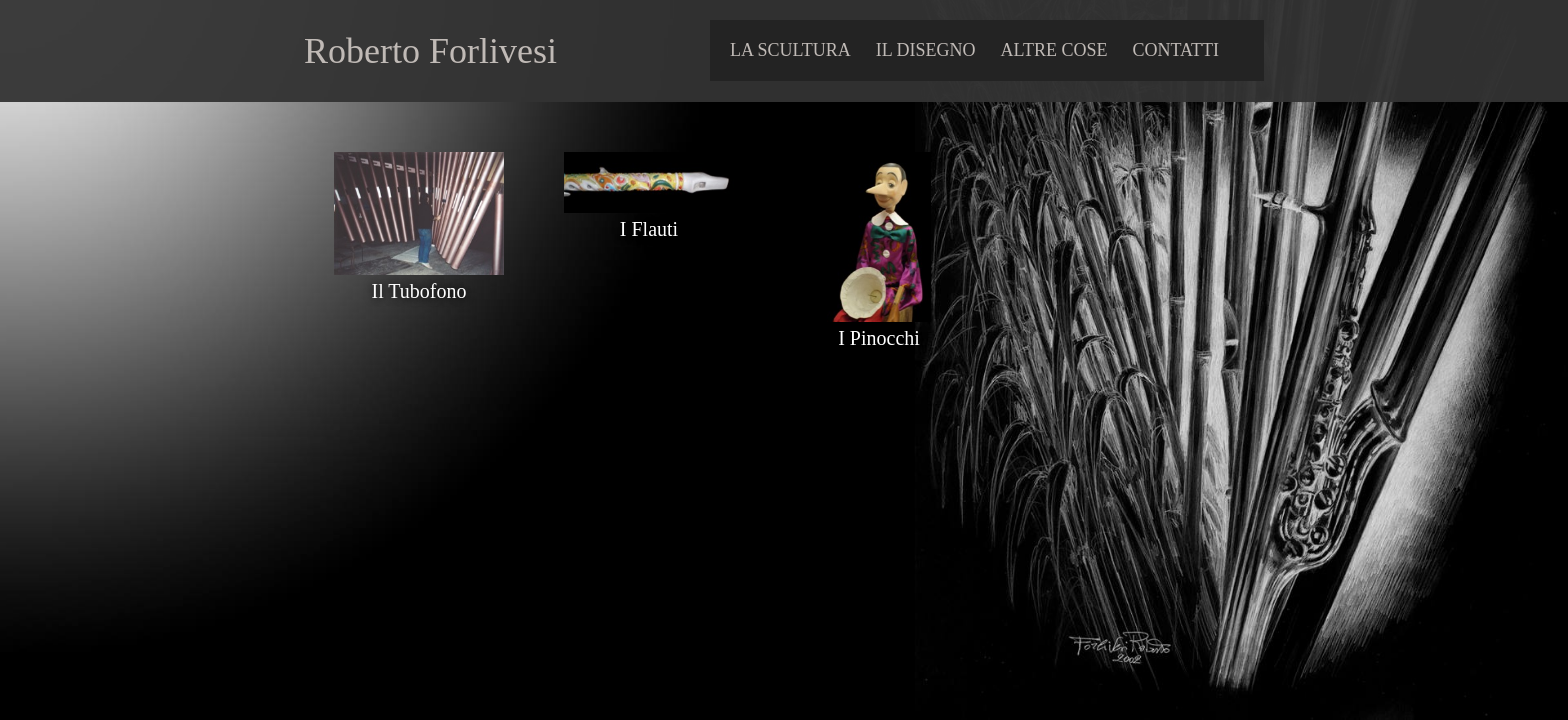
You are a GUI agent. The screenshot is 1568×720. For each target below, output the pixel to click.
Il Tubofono (419, 279)
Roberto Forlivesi (430, 51)
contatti (1175, 50)
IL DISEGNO (926, 50)
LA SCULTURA (790, 50)
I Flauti (649, 217)
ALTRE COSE (1054, 50)
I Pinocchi (879, 326)
